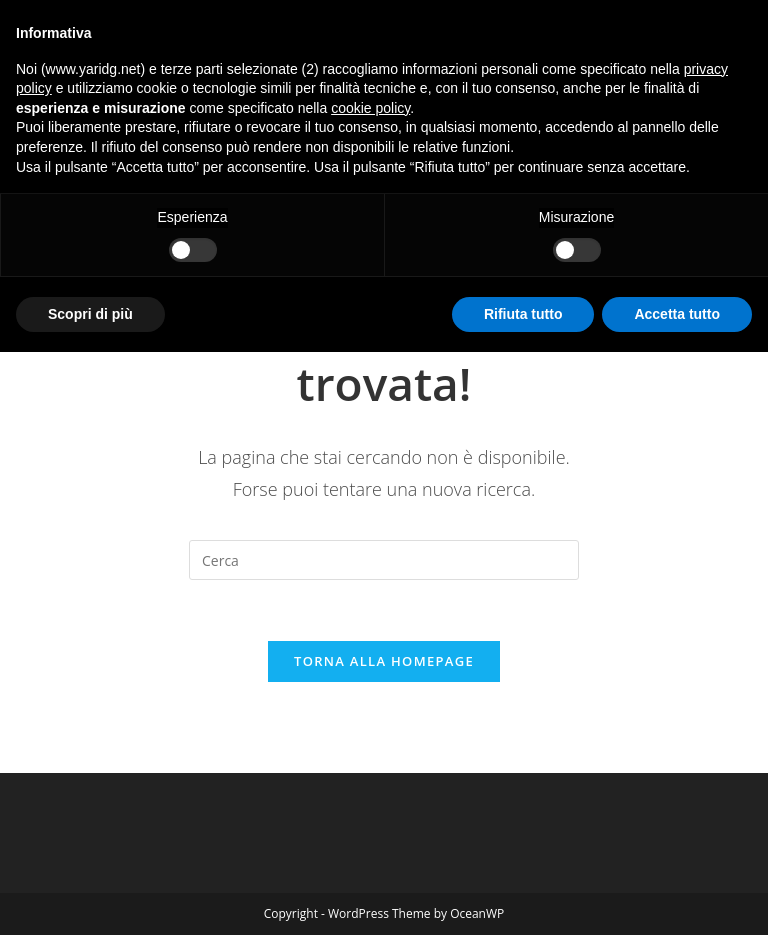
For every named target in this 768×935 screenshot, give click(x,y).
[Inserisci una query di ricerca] (384, 560)
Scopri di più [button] (90, 314)
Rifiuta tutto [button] (523, 314)
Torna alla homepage (384, 661)
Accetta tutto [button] (677, 314)
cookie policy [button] (370, 108)
